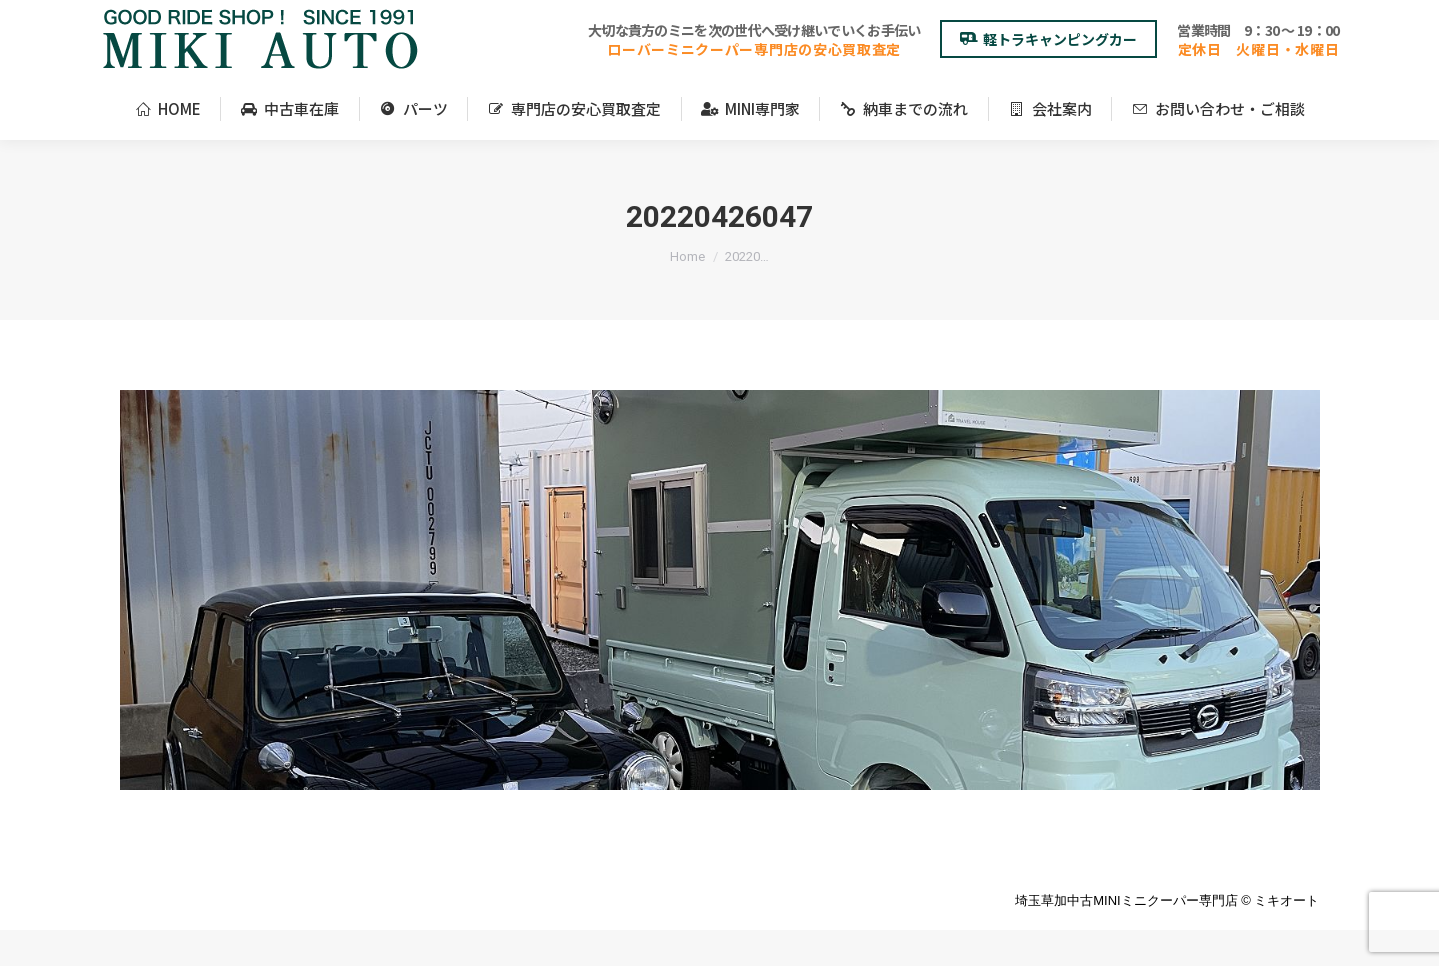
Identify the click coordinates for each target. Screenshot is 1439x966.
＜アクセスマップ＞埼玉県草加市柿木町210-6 (235, 18)
